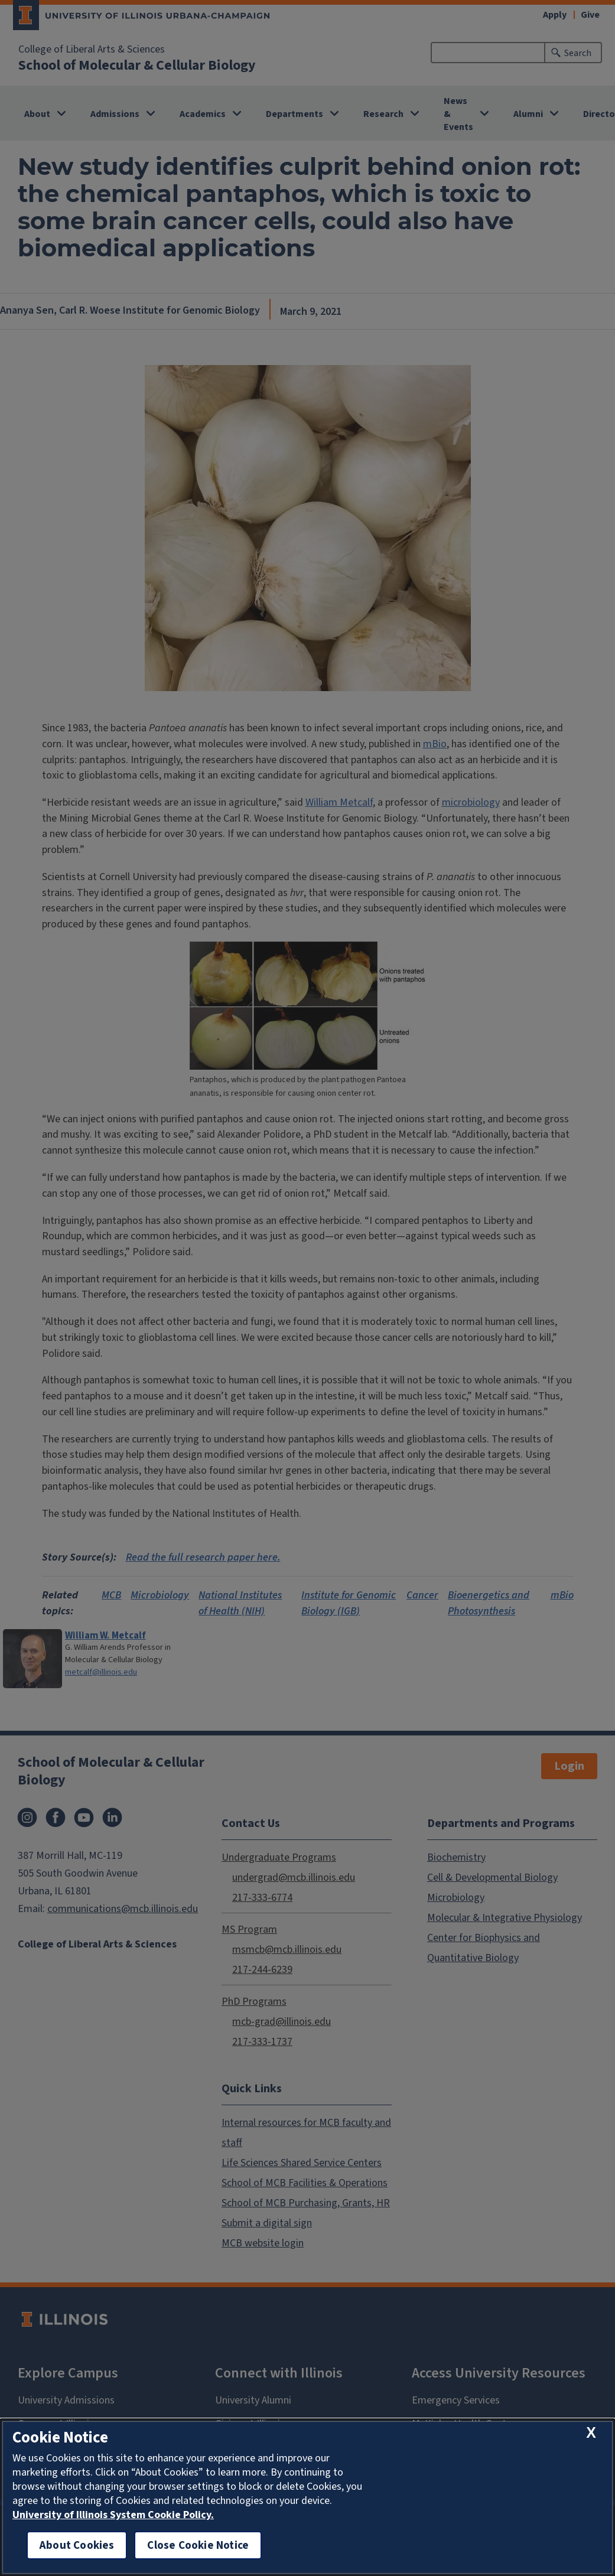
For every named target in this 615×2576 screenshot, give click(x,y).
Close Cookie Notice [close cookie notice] (198, 2545)
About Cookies (77, 2545)
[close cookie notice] (591, 2433)
